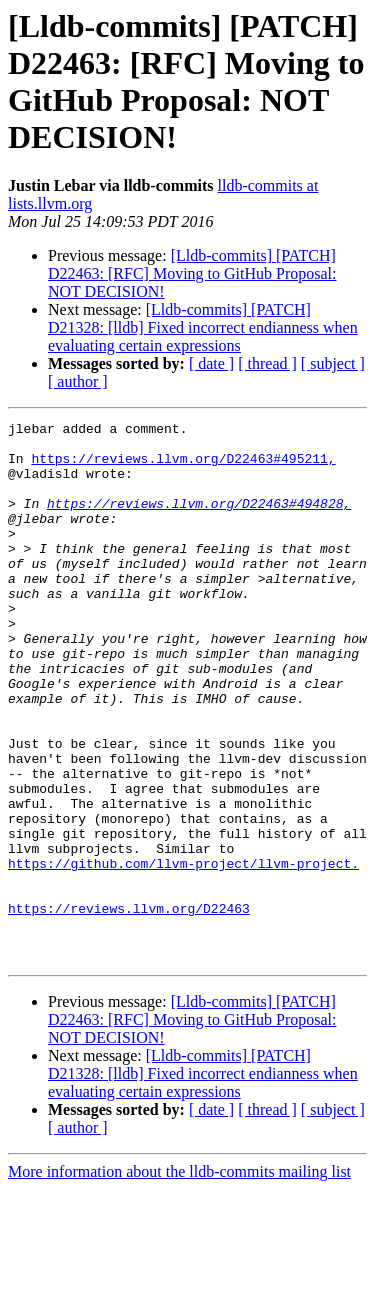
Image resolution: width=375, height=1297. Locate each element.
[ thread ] (267, 363)
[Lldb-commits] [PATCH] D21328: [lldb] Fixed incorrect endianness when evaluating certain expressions (203, 327)
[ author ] (78, 381)
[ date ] (211, 363)
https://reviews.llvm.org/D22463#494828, (199, 521)
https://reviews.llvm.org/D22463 (129, 1007)
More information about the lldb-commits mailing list (179, 1279)
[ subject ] (333, 363)
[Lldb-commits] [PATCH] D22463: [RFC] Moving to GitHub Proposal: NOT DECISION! (192, 273)
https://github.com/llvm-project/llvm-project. (183, 953)
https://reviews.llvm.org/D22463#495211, (183, 467)
